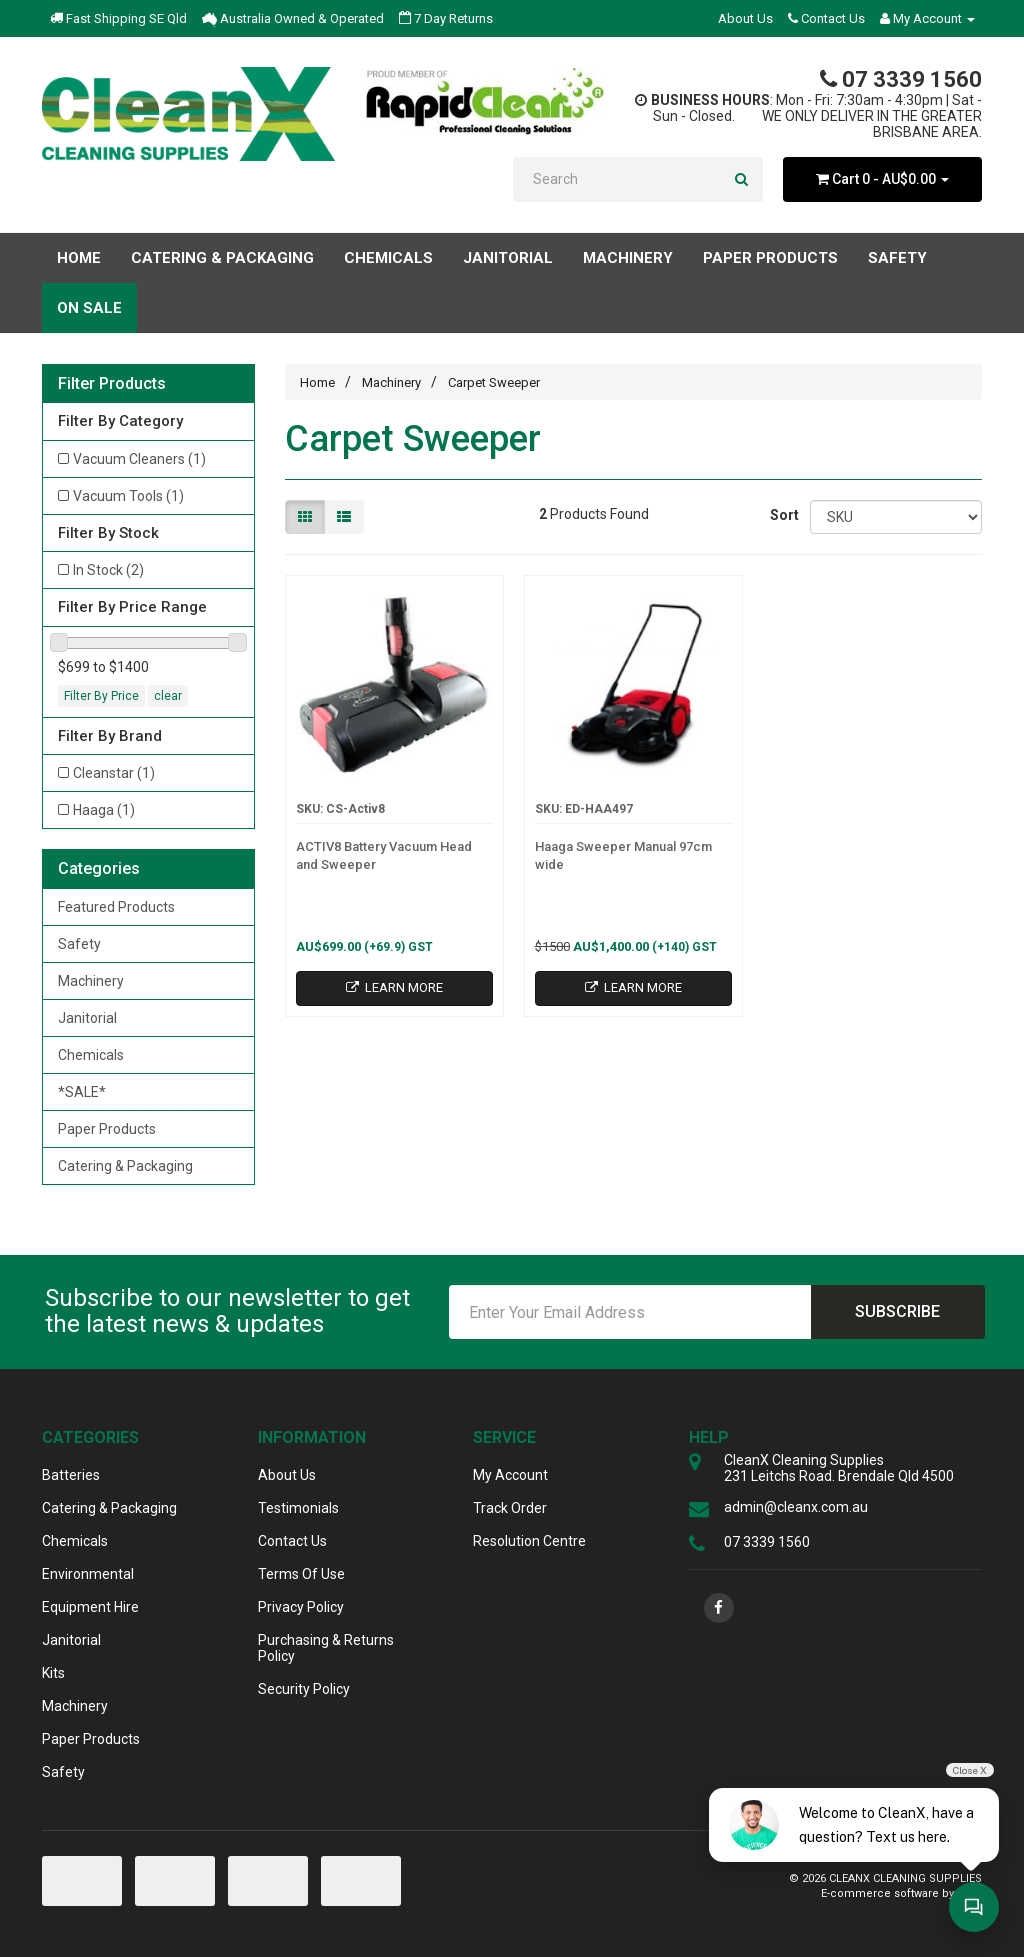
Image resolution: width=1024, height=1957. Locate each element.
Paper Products (107, 1129)
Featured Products (116, 907)
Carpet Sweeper (494, 382)
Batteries (71, 1475)
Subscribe (897, 1311)
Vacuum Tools (128, 496)
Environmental (88, 1574)
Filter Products (112, 384)
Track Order (510, 1508)
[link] (719, 1608)
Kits (53, 1673)
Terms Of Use (301, 1574)
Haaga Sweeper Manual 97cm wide (623, 855)
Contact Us (826, 18)
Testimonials (298, 1508)
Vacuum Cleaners (139, 459)
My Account (510, 1475)
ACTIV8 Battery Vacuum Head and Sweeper (384, 855)
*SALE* (82, 1092)
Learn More (394, 987)
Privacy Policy (301, 1607)
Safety (79, 944)
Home (79, 258)
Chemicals (91, 1055)
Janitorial (87, 1018)
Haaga (104, 810)
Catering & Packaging (125, 1166)
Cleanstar (114, 773)
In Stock (108, 570)
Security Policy (304, 1689)
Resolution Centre (529, 1541)
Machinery (91, 981)
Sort (782, 515)
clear (168, 696)
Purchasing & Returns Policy (326, 1648)
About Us (745, 18)
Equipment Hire (90, 1607)
